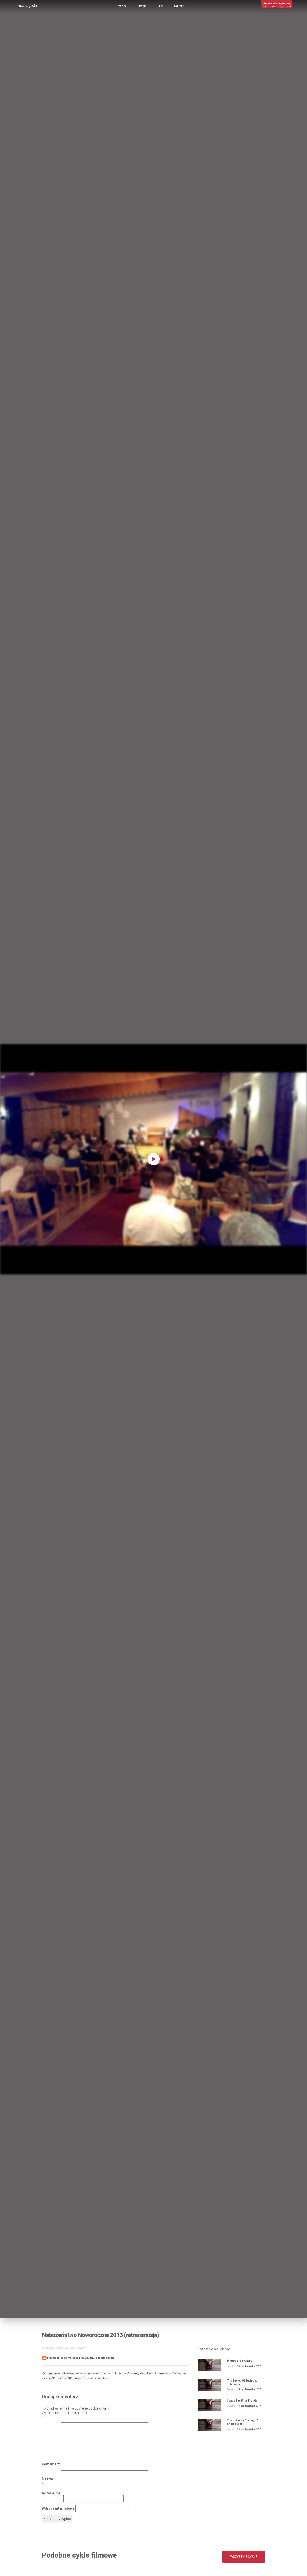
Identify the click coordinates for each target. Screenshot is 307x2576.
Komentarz (51, 2467)
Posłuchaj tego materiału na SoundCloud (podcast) (78, 2358)
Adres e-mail (52, 2496)
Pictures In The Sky (239, 2361)
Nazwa (47, 2481)
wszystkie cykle (243, 2557)
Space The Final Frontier (243, 2400)
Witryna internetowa (58, 2508)
